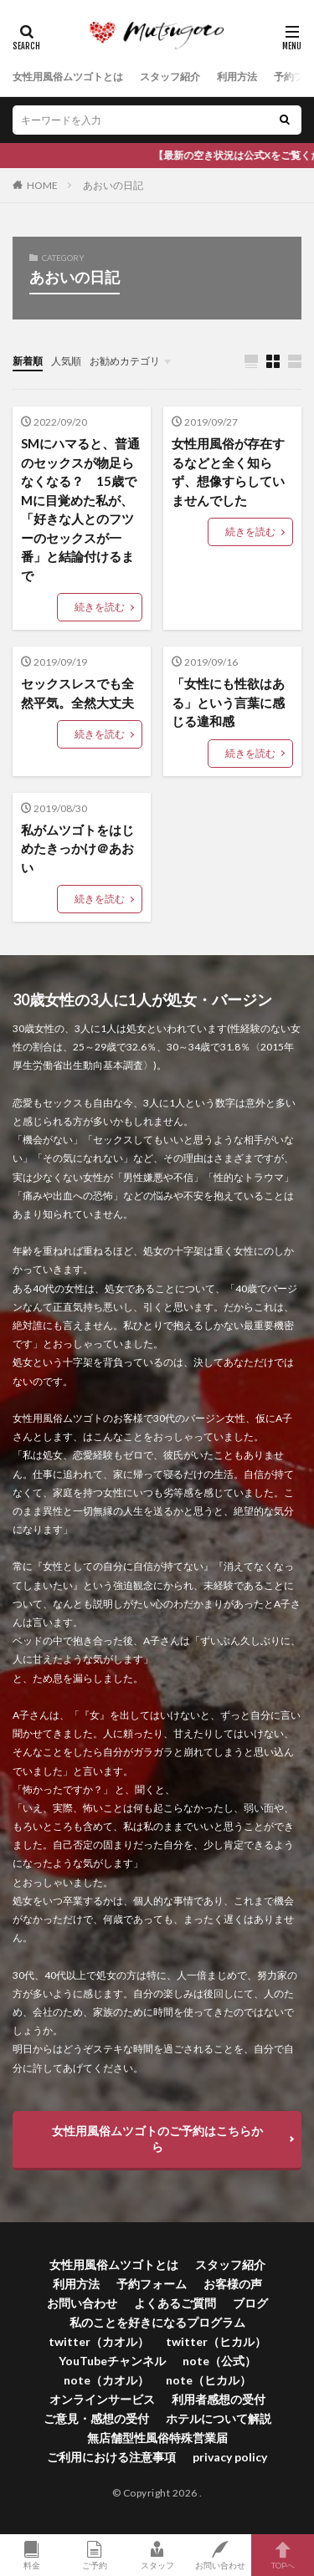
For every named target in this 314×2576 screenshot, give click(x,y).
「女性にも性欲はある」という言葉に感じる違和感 (228, 702)
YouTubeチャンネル (112, 2361)
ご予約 (94, 2555)
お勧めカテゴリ (125, 361)
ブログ (250, 2303)
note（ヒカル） (208, 2380)
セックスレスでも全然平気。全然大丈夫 (77, 693)
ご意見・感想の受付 (96, 2418)
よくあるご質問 (175, 2303)
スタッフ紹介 (170, 76)
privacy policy (230, 2457)
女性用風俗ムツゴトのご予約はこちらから (157, 2139)
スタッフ (157, 2555)
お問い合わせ (82, 2303)
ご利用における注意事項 (111, 2457)
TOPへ (282, 2555)
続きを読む (100, 607)
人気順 (66, 361)
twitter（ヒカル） (216, 2341)
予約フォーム (151, 2284)
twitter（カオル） (99, 2341)
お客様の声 (232, 2284)
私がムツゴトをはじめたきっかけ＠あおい (77, 848)
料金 (31, 2555)
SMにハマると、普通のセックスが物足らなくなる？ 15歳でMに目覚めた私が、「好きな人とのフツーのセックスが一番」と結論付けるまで (80, 509)
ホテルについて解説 (218, 2418)
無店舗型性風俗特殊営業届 (157, 2437)
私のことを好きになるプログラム (157, 2322)
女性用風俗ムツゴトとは (68, 76)
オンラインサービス (102, 2399)
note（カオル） (106, 2380)
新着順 (28, 361)
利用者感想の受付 (218, 2399)
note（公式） (219, 2361)
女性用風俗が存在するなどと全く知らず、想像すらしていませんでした (228, 472)
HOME (42, 185)
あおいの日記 (113, 185)
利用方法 (237, 76)
